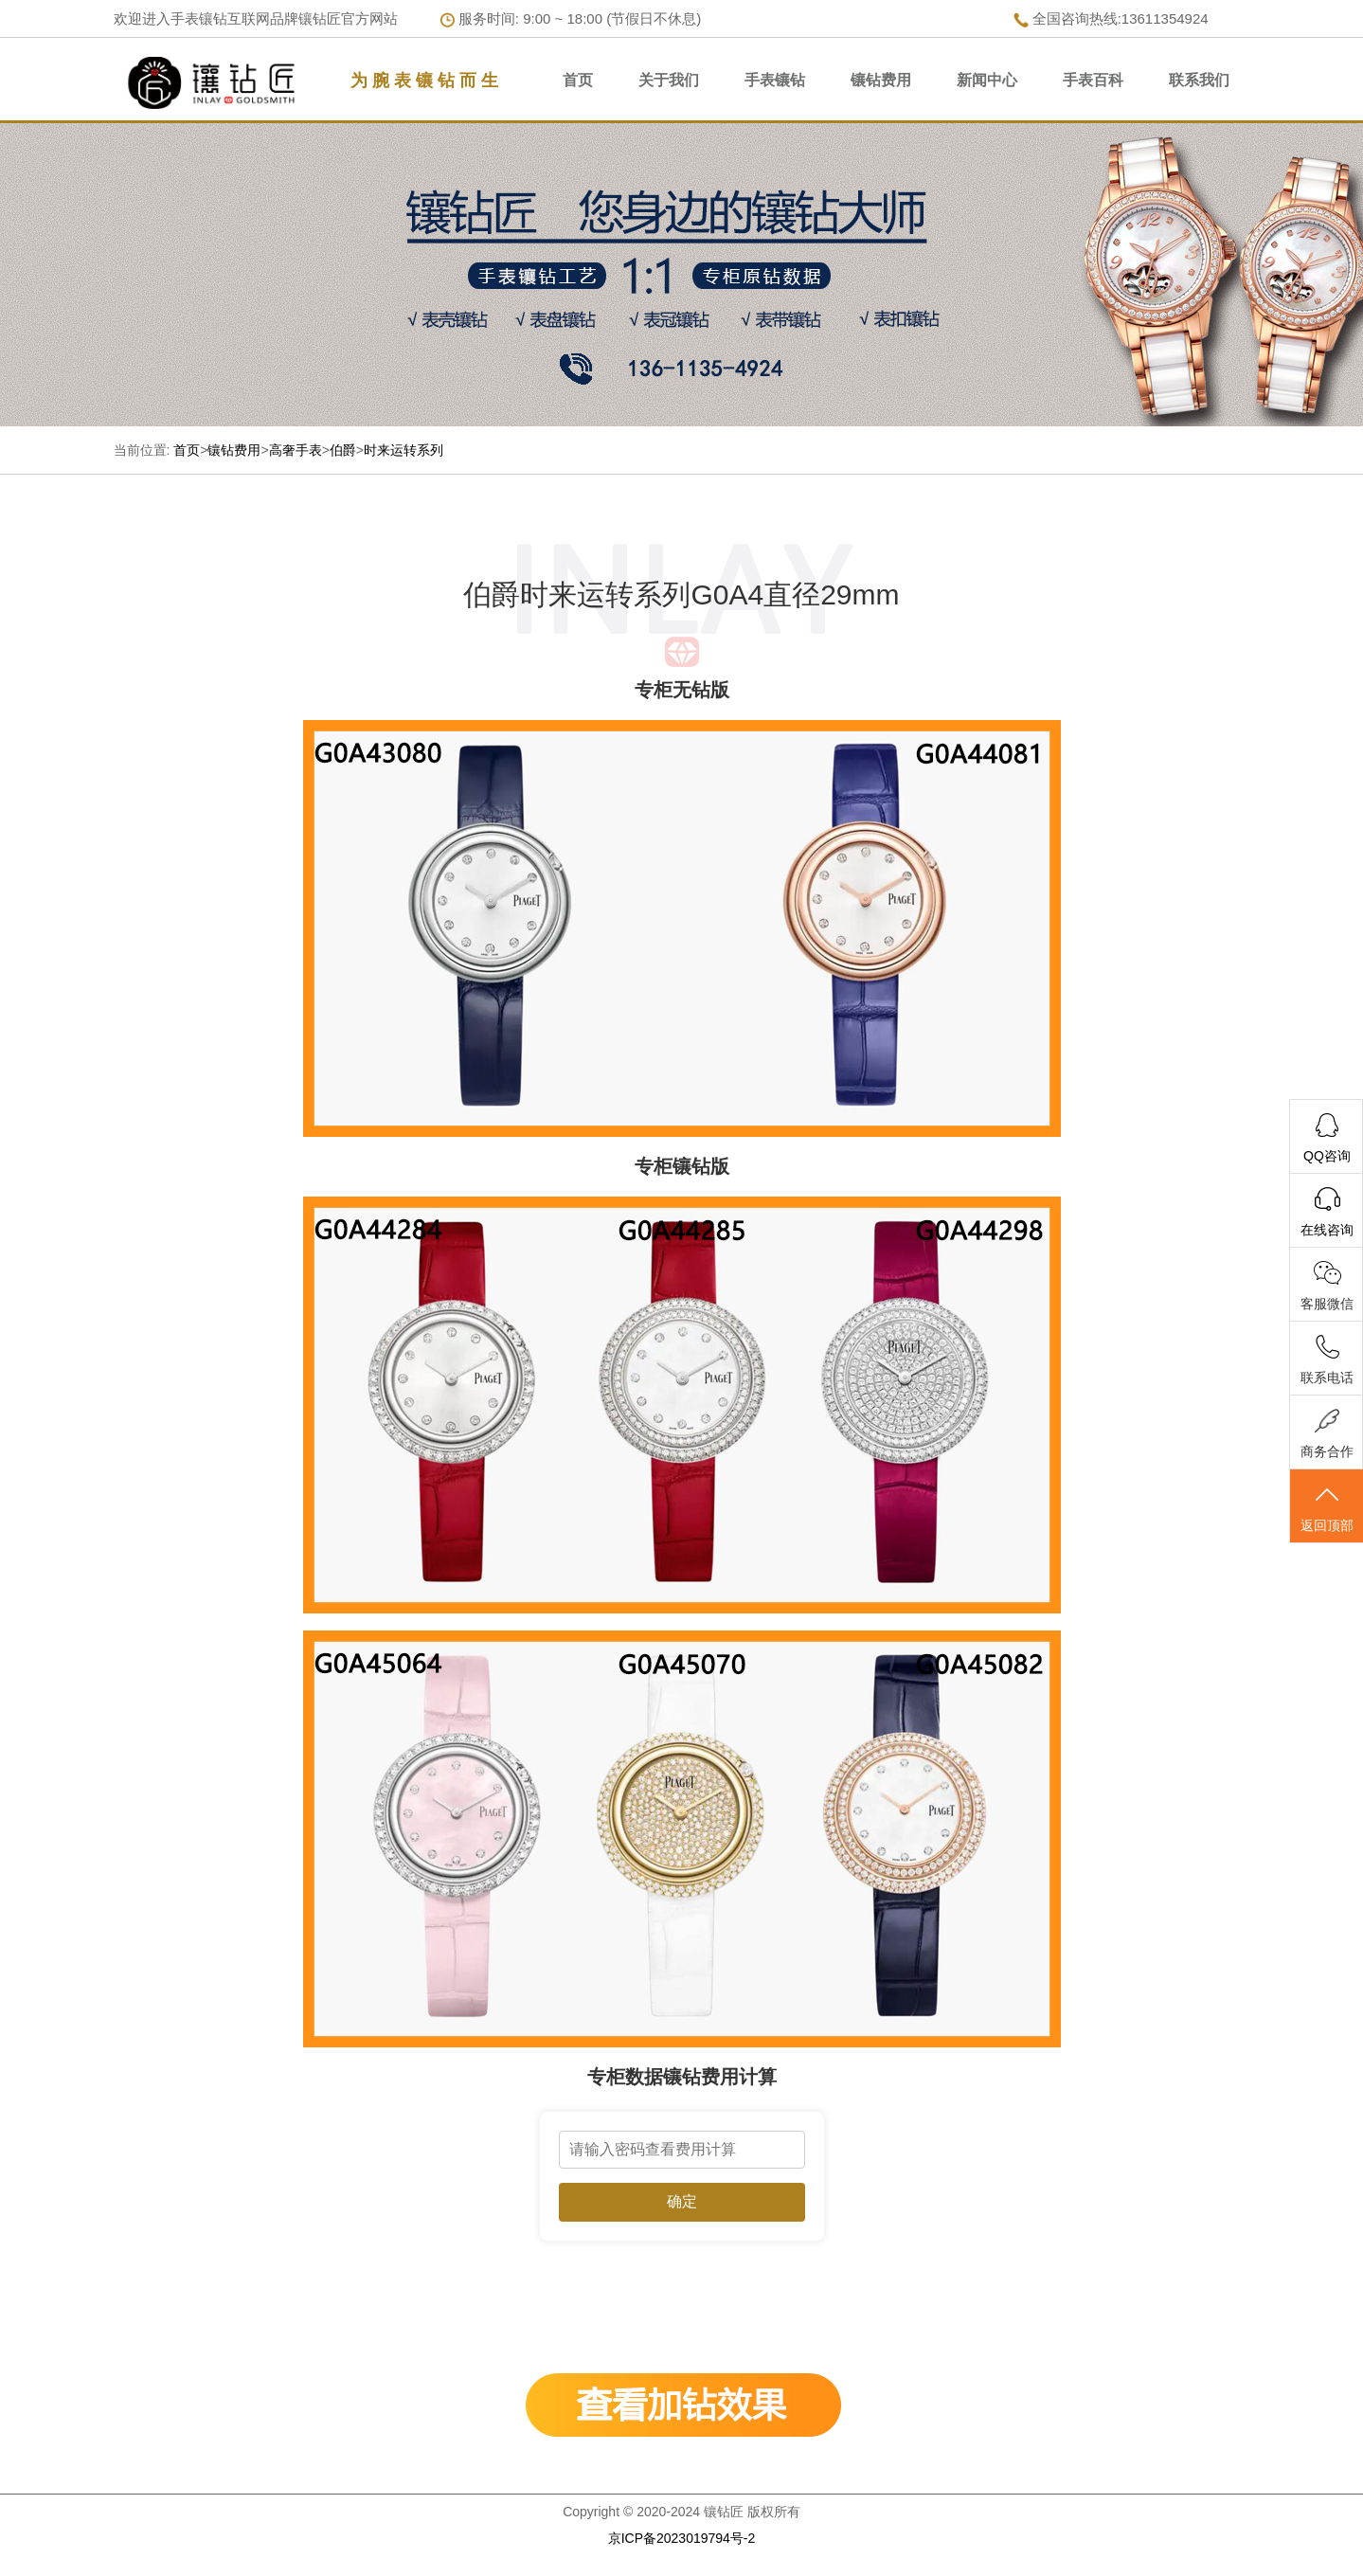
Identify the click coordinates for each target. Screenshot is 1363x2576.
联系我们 (1199, 80)
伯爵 (343, 450)
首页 (578, 80)
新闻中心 (987, 80)
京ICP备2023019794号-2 (682, 2538)
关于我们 (668, 80)
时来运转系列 (403, 450)
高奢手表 (295, 450)
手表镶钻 (774, 80)
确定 (682, 2201)
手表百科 (1093, 80)
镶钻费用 (881, 80)
